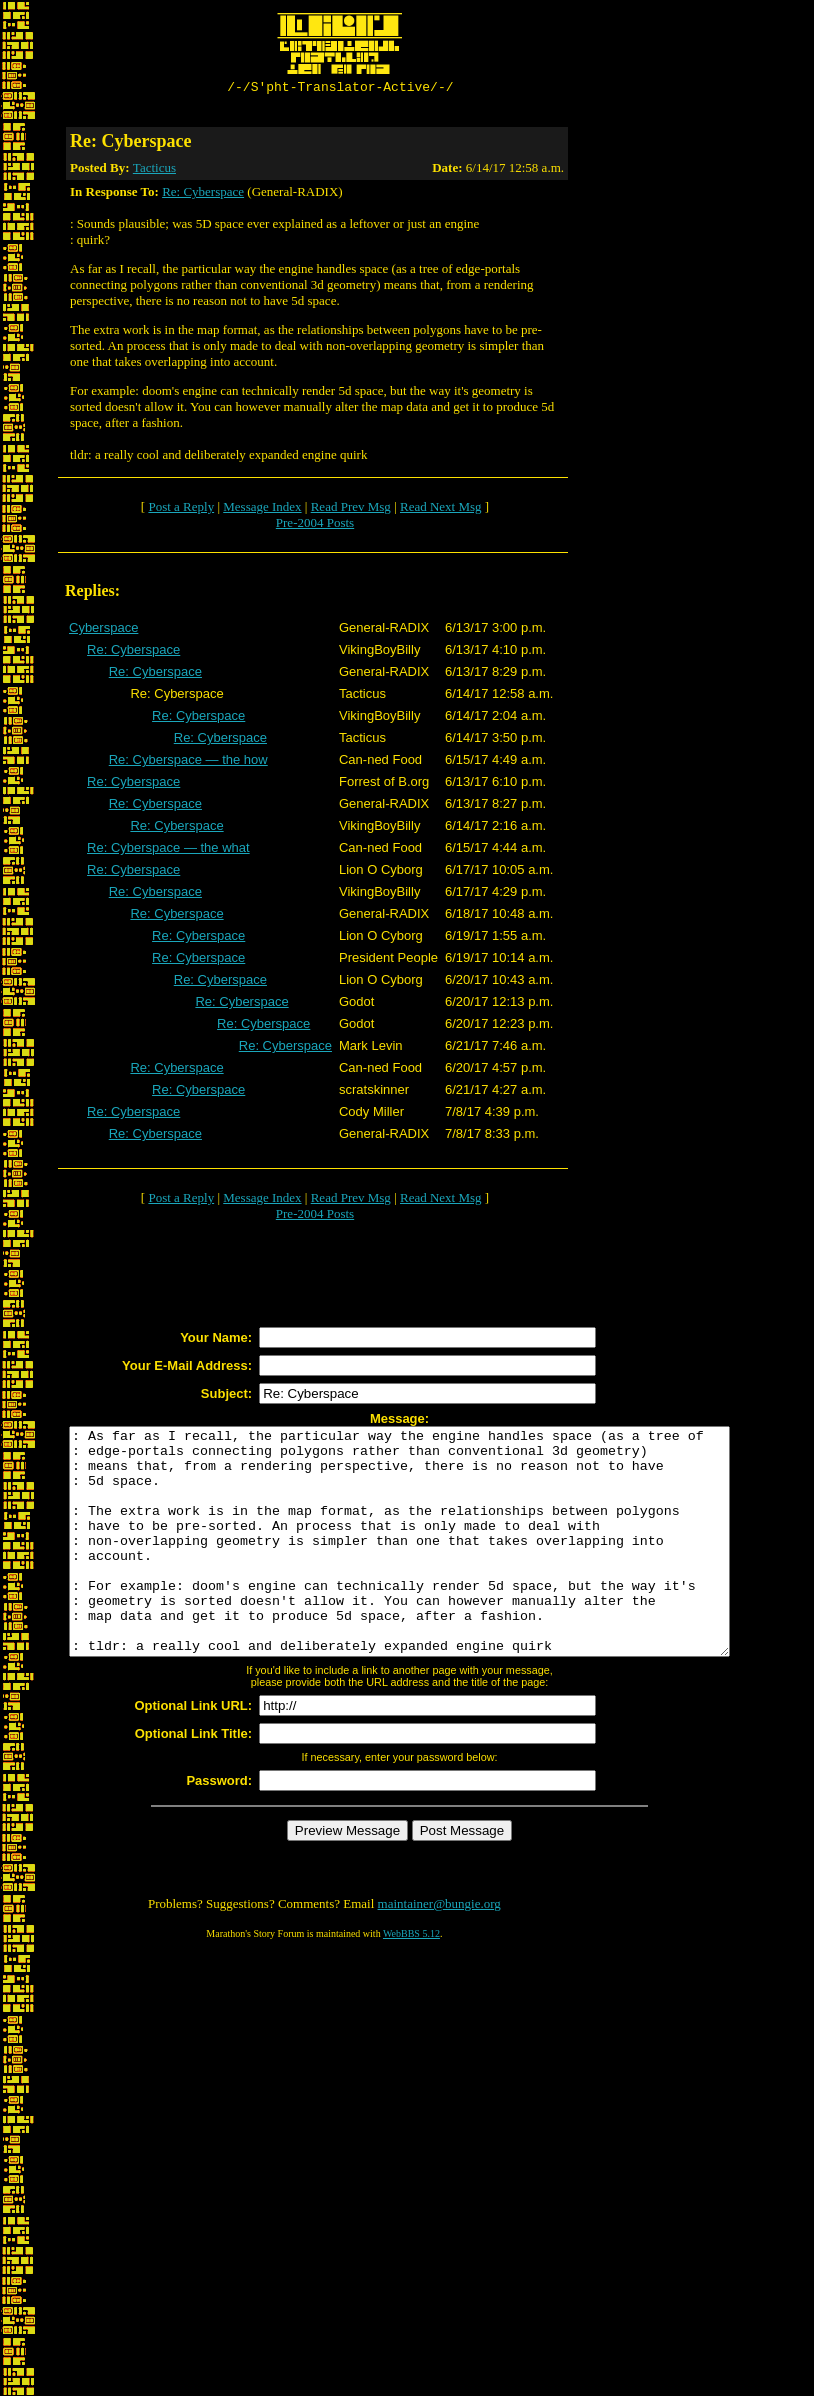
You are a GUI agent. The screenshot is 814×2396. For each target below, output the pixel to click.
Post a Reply (181, 509)
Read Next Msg (441, 509)
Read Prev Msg (351, 509)
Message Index (262, 509)
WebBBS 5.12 (411, 1981)
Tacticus (154, 170)
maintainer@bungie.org (439, 1951)
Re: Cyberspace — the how (188, 762)
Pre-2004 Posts (315, 525)
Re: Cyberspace (203, 194)
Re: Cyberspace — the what (168, 850)
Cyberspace (103, 630)
